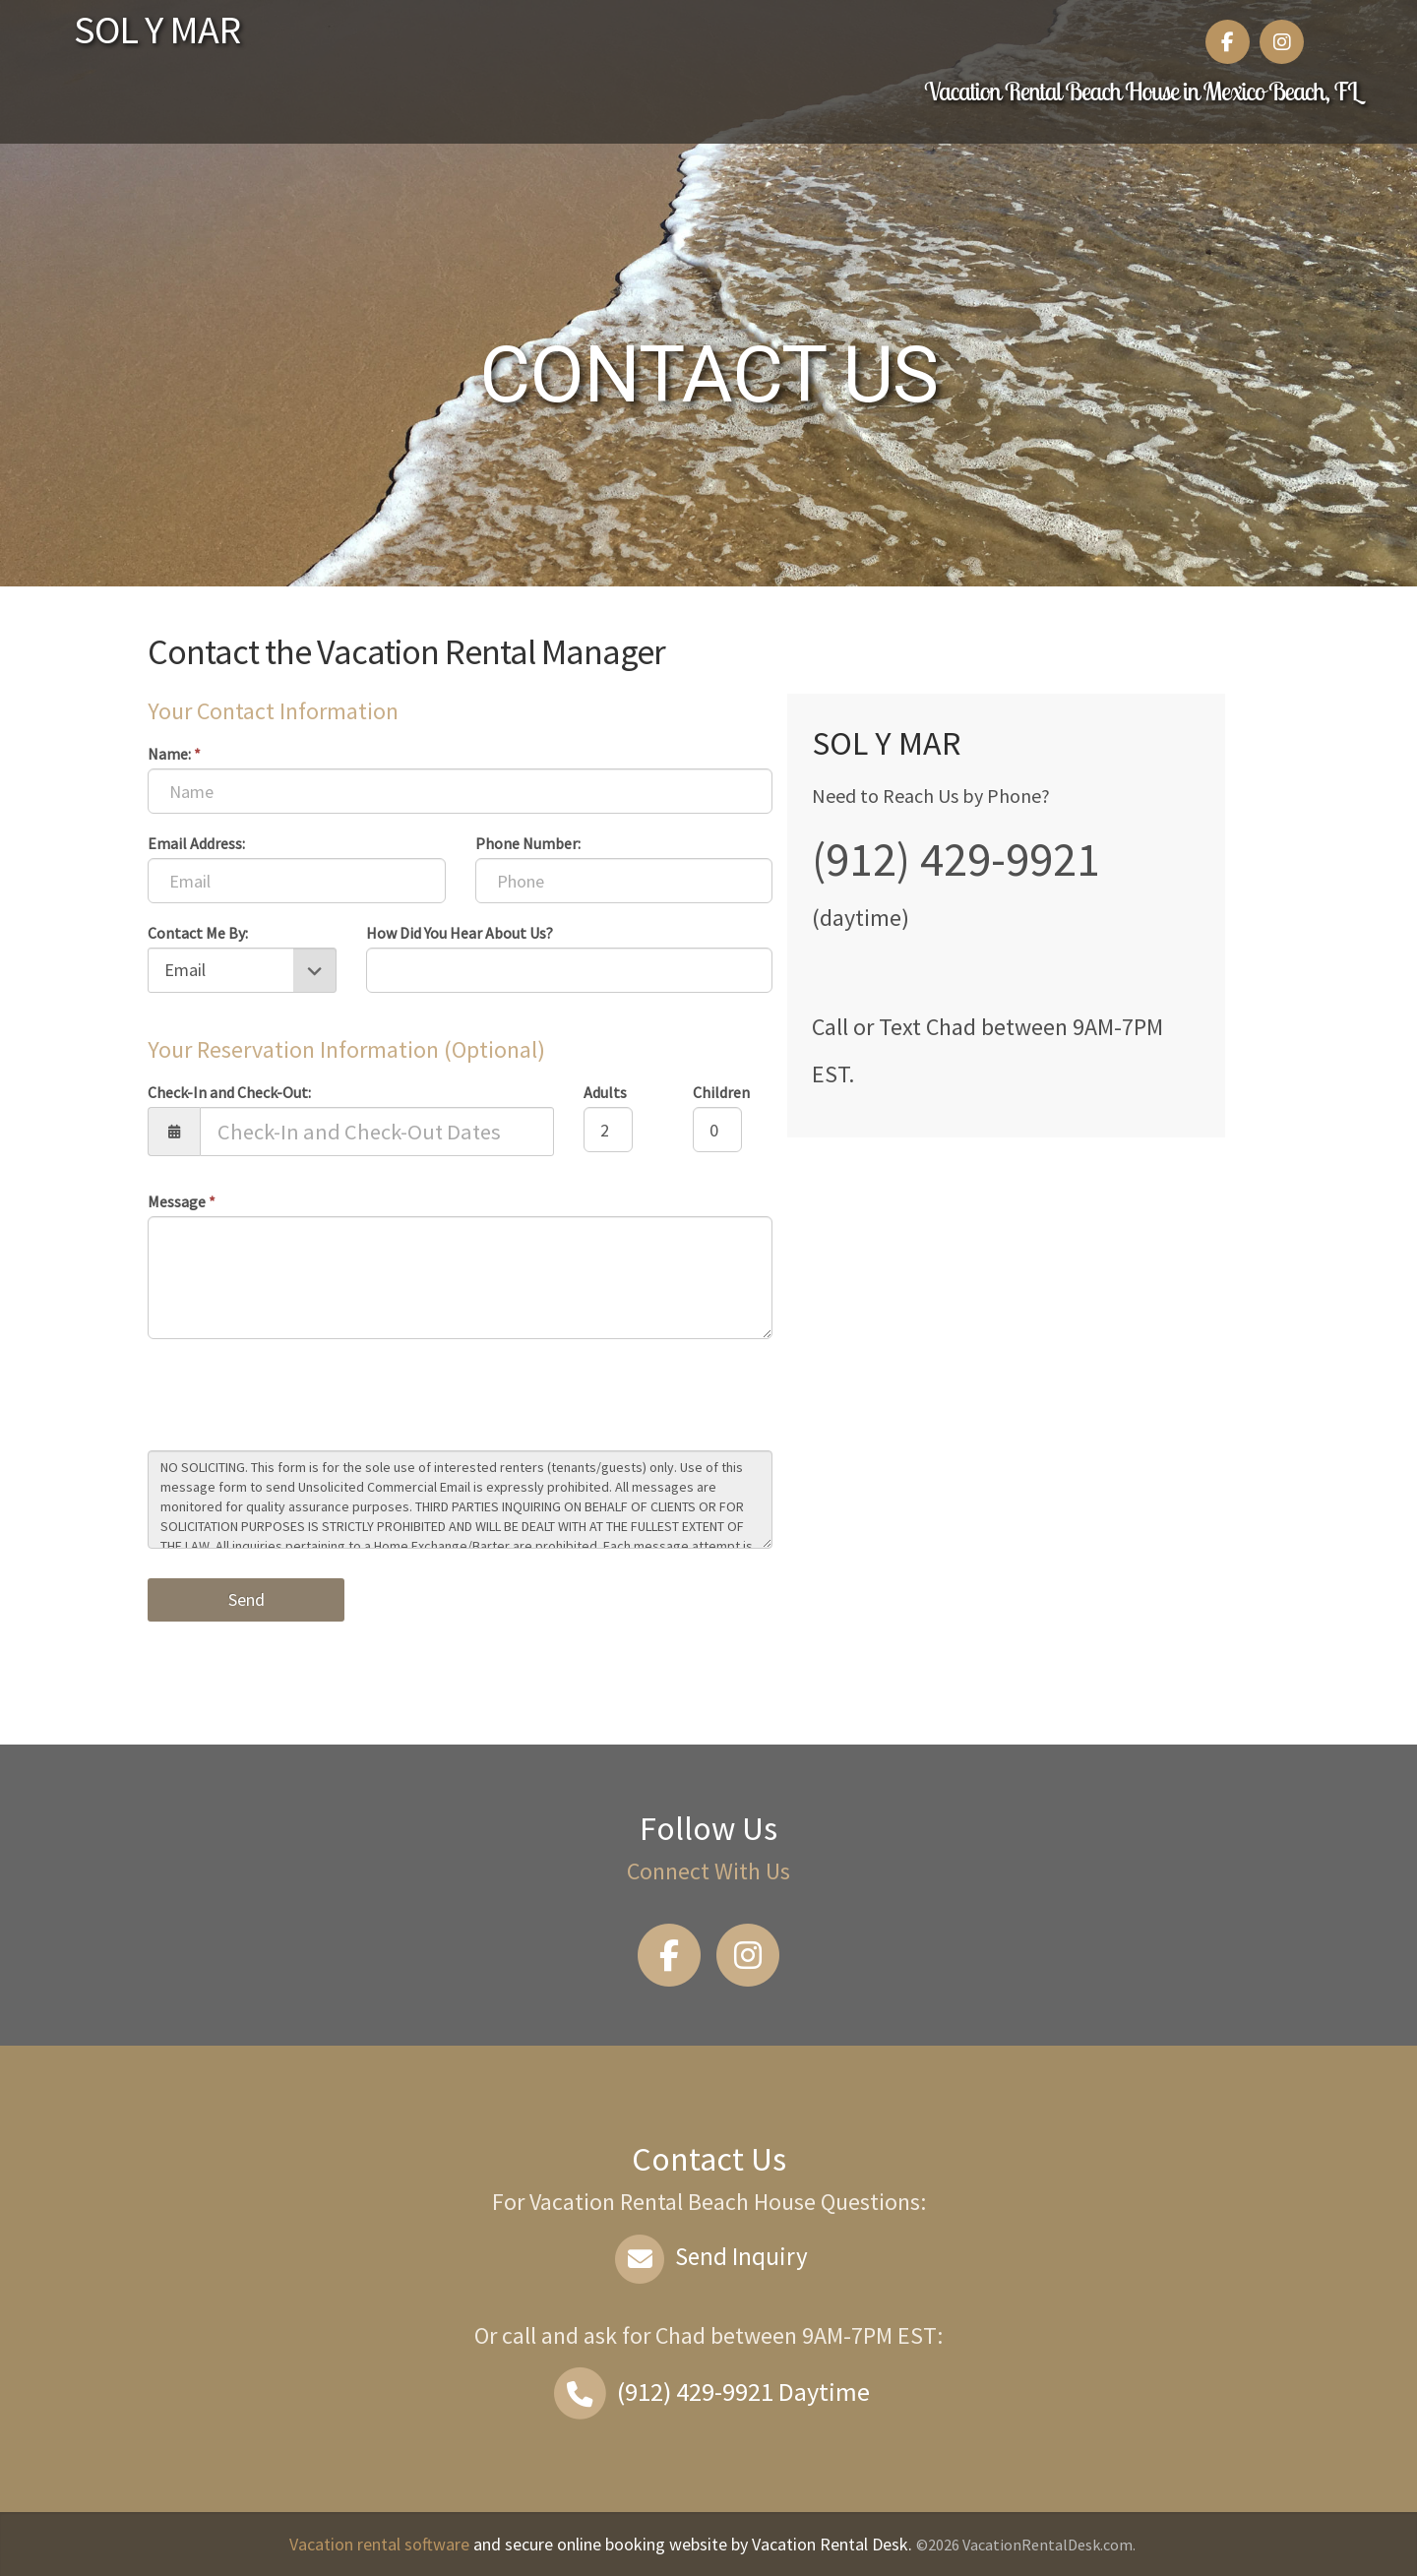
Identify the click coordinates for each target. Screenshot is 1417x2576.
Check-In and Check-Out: (229, 1092)
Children (721, 1092)
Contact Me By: (198, 933)
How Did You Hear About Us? (459, 933)
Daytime (708, 2391)
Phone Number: (528, 843)
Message (182, 1201)
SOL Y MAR (157, 29)
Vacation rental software (379, 2544)
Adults (605, 1092)
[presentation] (297, 1397)
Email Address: (196, 843)
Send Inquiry (709, 2256)
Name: (174, 754)
